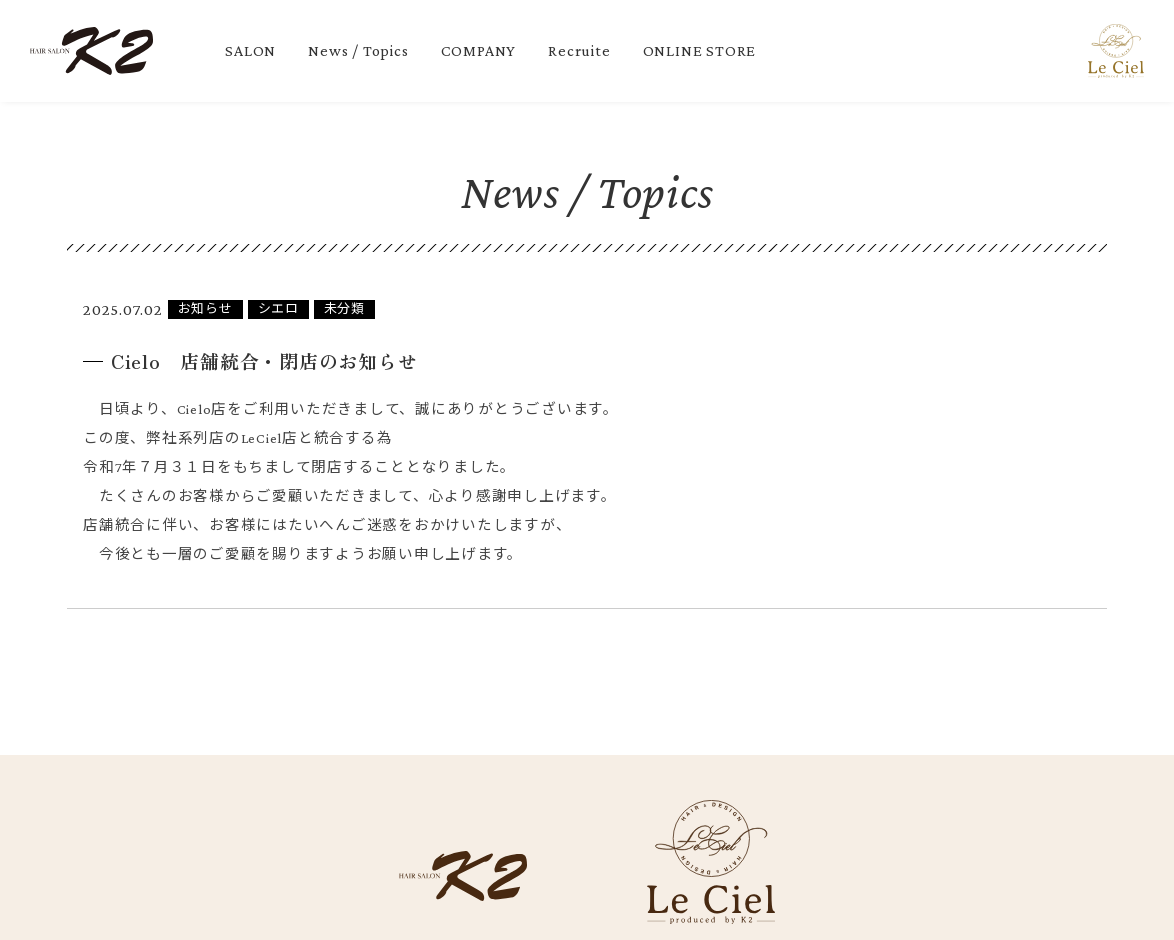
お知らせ (205, 309)
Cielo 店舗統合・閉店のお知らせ (265, 360)
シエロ (278, 309)
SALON (250, 50)
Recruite (579, 50)
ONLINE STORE (700, 50)
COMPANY (479, 50)
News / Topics (358, 50)
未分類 (344, 309)
